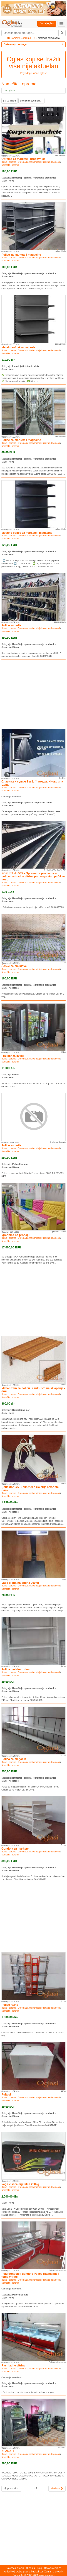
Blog (39, 2568)
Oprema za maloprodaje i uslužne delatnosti (39, 162)
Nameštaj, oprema (10, 165)
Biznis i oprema (8, 162)
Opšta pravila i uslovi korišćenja (33, 2571)
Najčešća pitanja (15, 2568)
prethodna (11, 2488)
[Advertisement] (33, 694)
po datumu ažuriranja (31, 101)
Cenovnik (58, 2571)
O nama (30, 2568)
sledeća (57, 2488)
